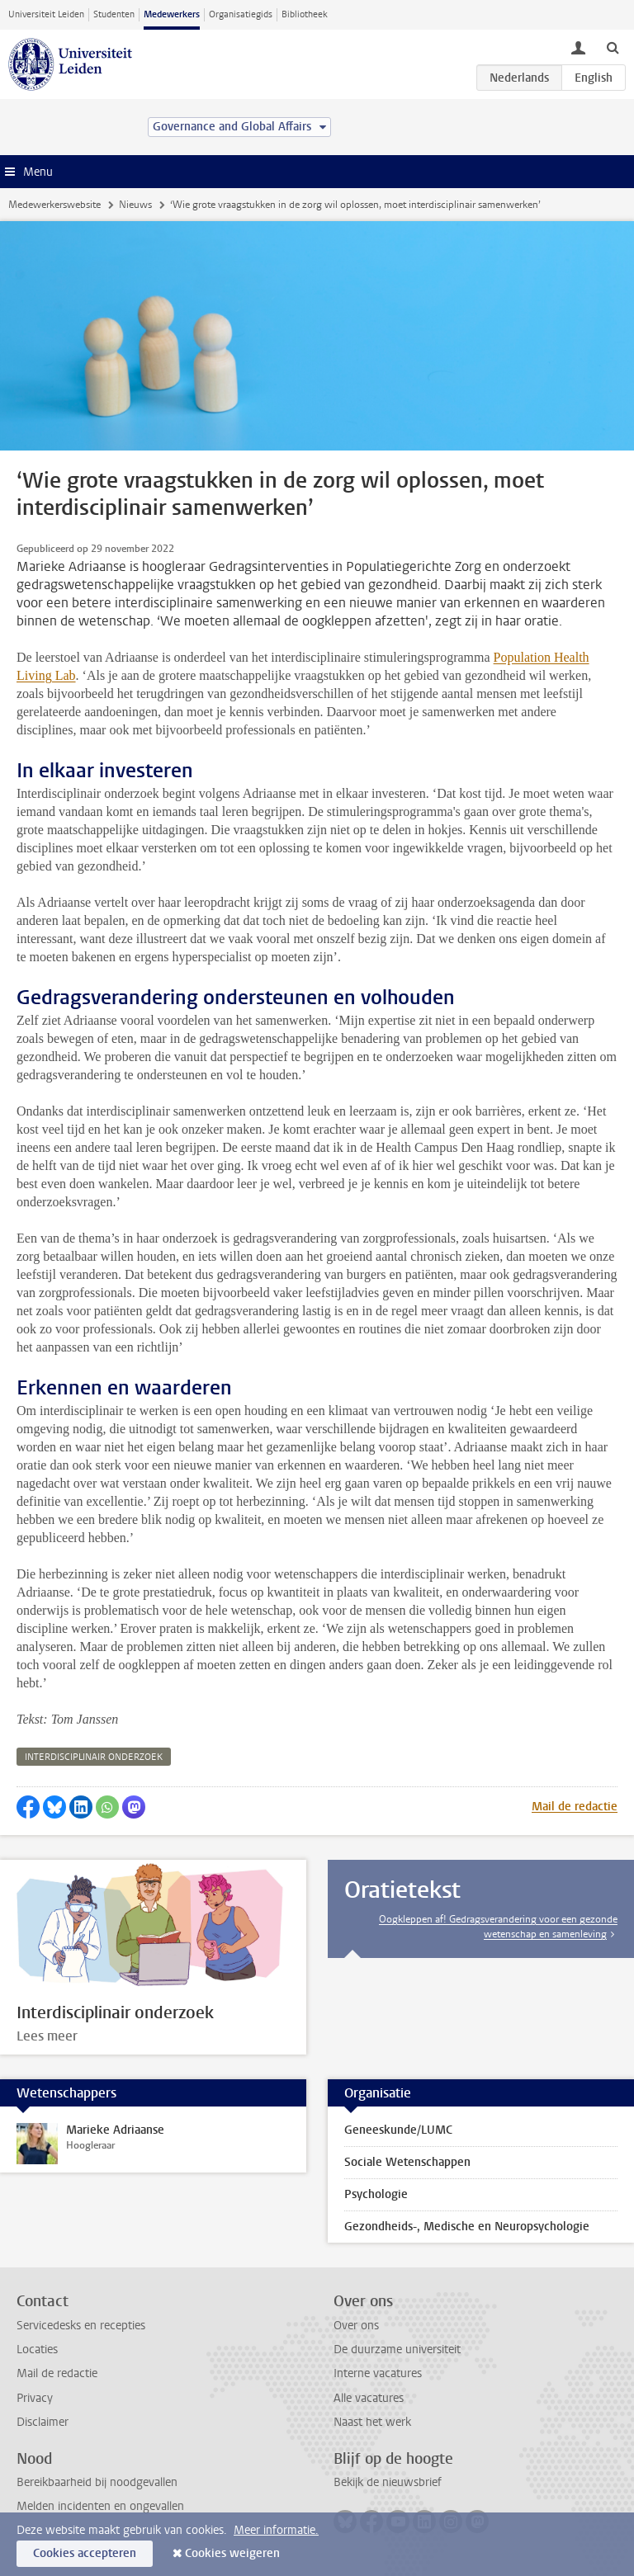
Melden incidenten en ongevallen (100, 2506)
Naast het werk (372, 2422)
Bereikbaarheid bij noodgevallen (97, 2482)
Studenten (114, 14)
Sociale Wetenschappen (407, 2162)
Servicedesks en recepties (81, 2325)
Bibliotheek (305, 14)
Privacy (35, 2398)
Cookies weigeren (232, 2553)
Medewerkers (172, 14)
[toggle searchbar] (612, 47)
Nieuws (135, 204)
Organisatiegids (240, 14)
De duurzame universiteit (397, 2349)
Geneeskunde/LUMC (398, 2130)
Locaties (37, 2349)
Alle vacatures (369, 2398)
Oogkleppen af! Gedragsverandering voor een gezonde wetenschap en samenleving (498, 1927)
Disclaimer (43, 2422)
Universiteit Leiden (46, 14)
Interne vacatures (378, 2373)
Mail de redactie (574, 1806)
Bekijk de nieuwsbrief (388, 2482)
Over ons (356, 2325)
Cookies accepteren (84, 2553)
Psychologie (376, 2194)
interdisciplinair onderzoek (94, 1757)
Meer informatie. (276, 2530)
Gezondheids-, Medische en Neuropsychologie (466, 2226)
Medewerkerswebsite (54, 204)
